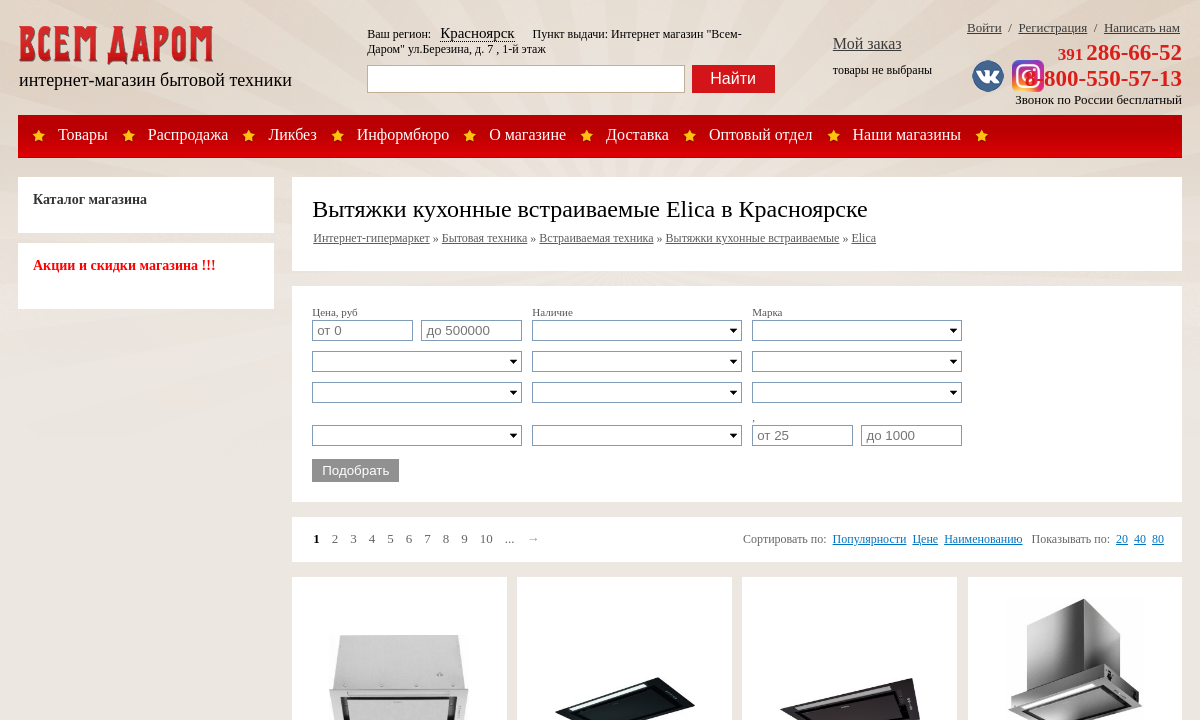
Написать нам (1142, 27)
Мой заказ (867, 43)
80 (1158, 539)
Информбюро (403, 134)
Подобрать (355, 470)
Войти (984, 27)
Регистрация (1052, 27)
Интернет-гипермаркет (371, 238)
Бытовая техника (485, 238)
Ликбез (292, 134)
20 (1122, 539)
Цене (925, 539)
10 (486, 538)
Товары (83, 134)
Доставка (637, 134)
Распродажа (188, 134)
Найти (733, 78)
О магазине (527, 134)
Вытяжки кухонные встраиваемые (753, 238)
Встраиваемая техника (596, 238)
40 (1140, 539)
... (510, 538)
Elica (863, 238)
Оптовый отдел (761, 134)
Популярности (870, 539)
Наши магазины (907, 134)
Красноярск (477, 33)
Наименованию (983, 539)
